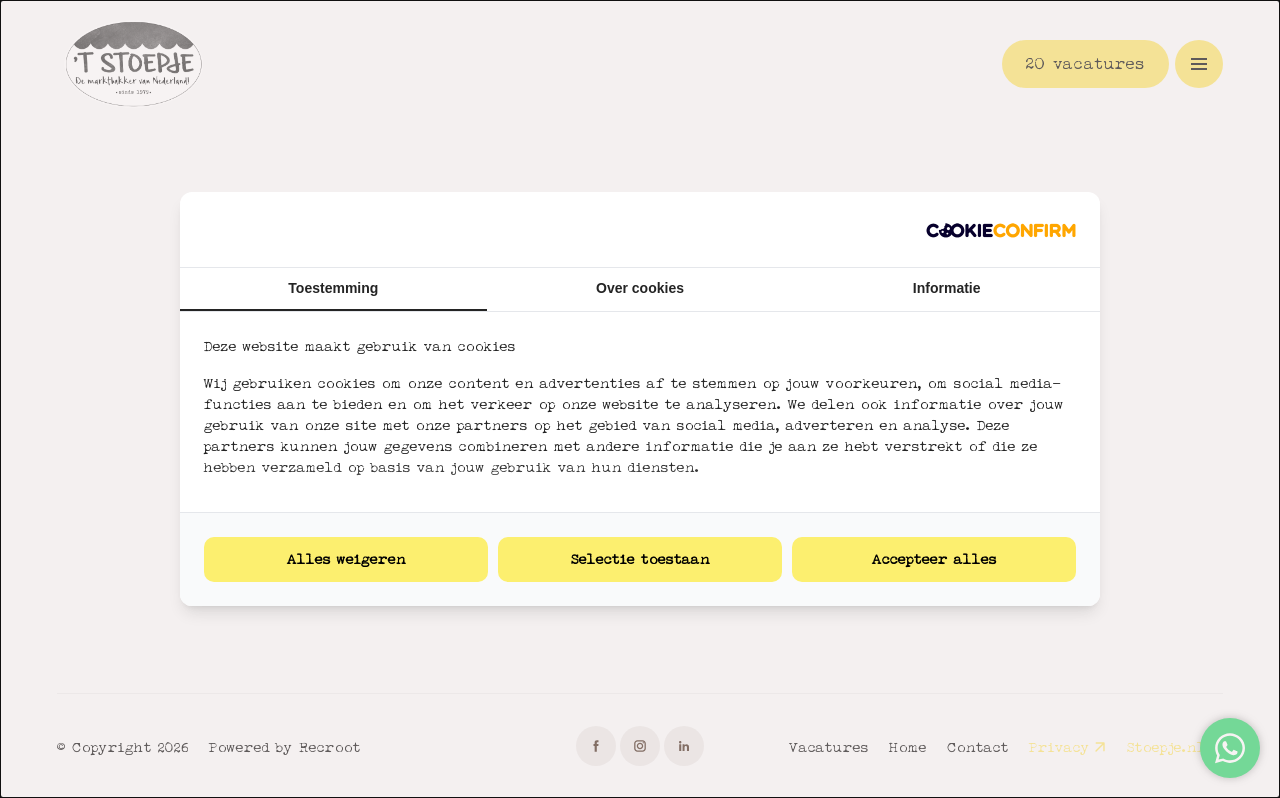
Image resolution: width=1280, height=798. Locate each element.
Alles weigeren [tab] (346, 559)
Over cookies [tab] (640, 288)
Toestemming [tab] (333, 288)
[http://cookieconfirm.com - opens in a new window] (1001, 229)
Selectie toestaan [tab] (640, 559)
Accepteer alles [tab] (934, 559)
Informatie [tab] (947, 288)
